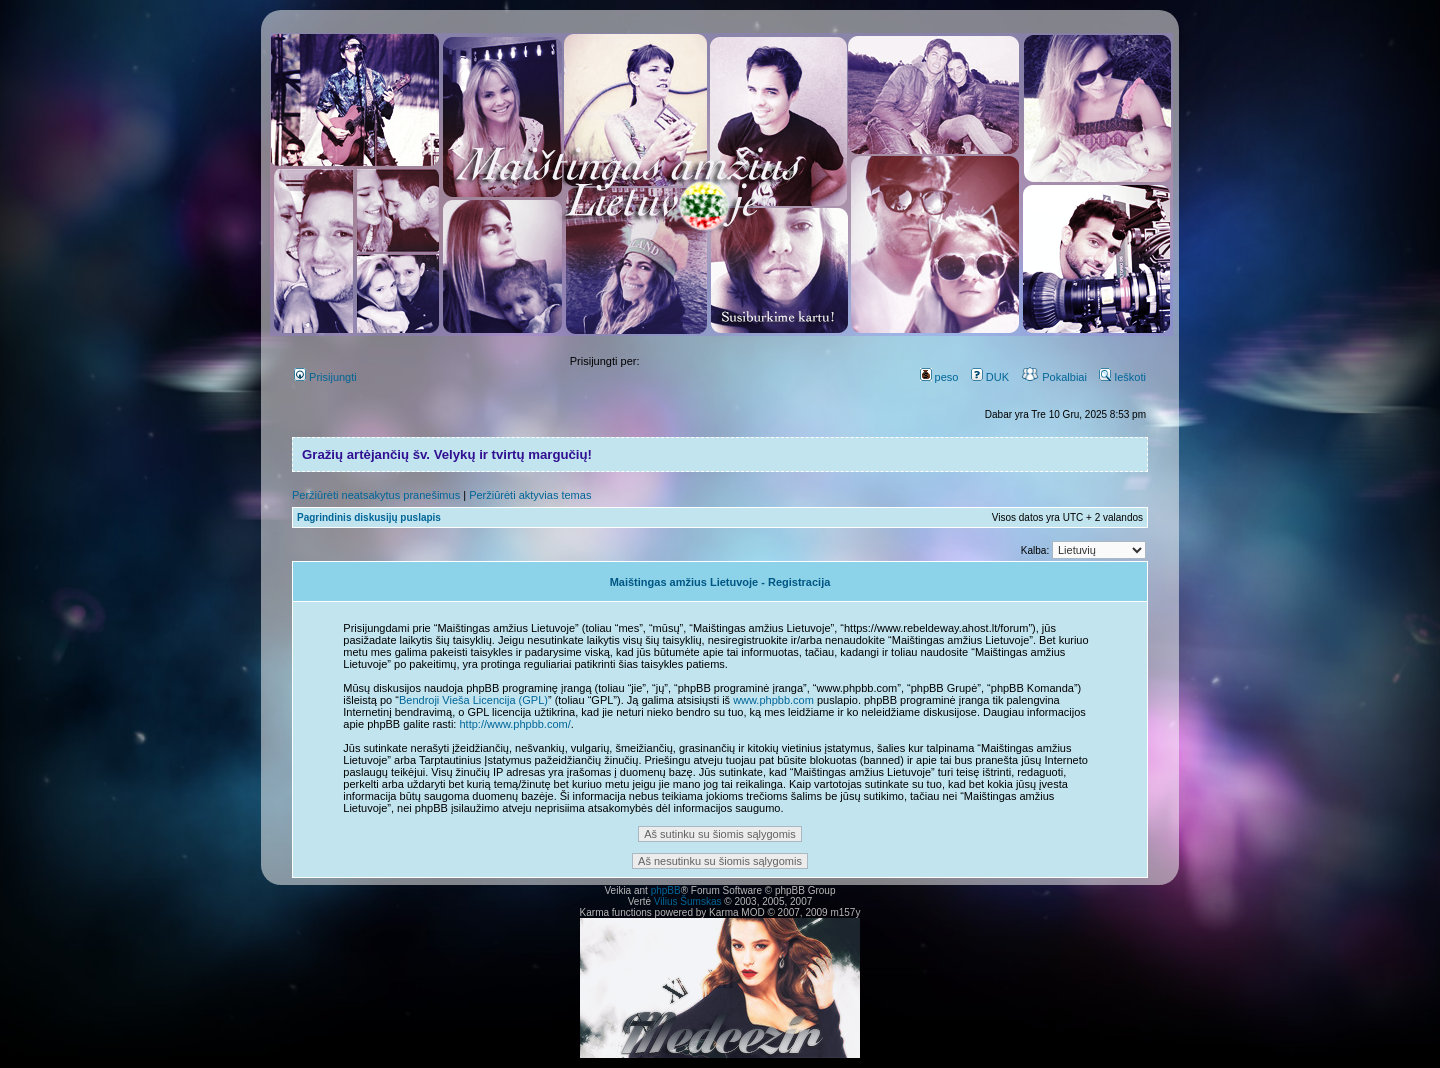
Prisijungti (325, 377)
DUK (990, 377)
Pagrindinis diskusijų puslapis (369, 517)
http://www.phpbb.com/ (514, 724)
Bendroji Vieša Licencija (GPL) (473, 700)
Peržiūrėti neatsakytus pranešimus (376, 495)
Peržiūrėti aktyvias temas (530, 495)
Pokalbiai (1054, 377)
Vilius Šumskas (688, 901)
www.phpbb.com (773, 700)
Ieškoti (1122, 377)
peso (939, 377)
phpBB (666, 890)
